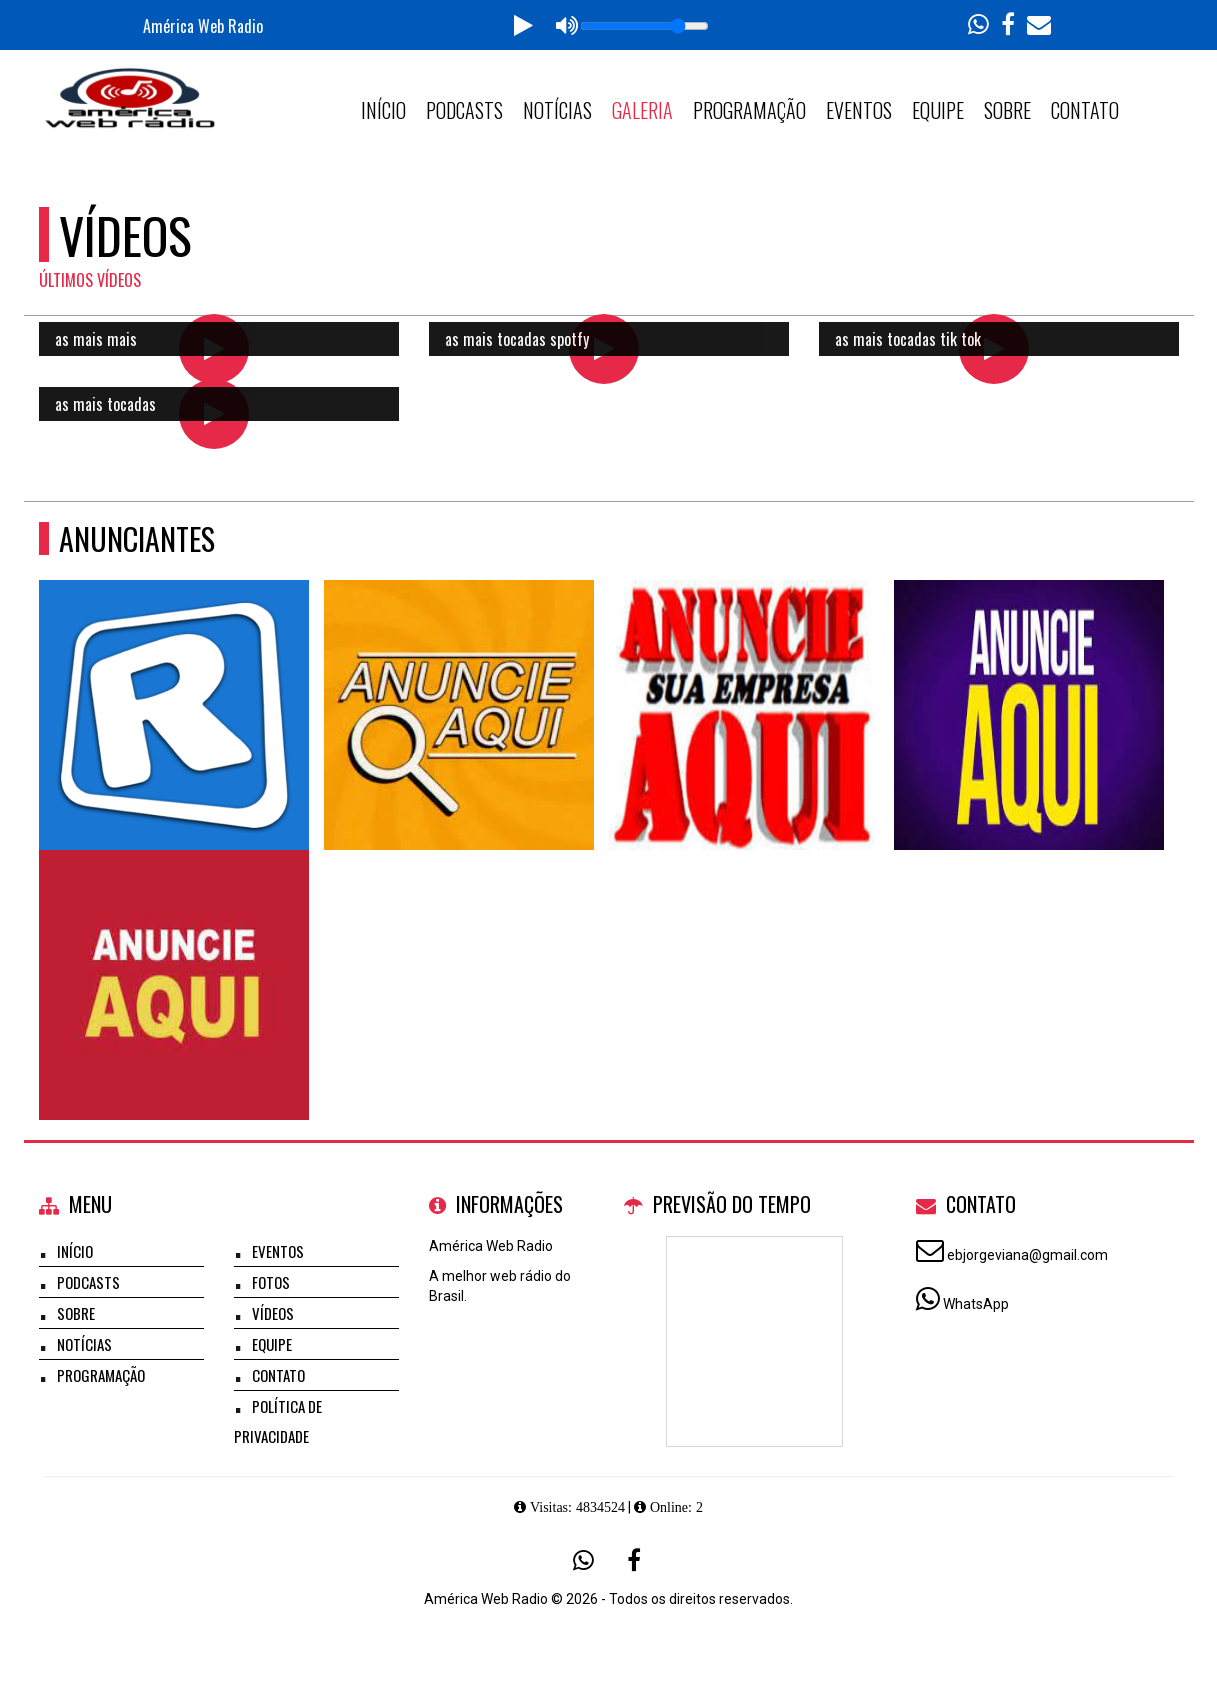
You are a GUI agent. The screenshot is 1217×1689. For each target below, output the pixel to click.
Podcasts (464, 110)
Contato (1085, 110)
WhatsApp (976, 1304)
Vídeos (273, 1313)
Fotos (271, 1282)
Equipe (938, 110)
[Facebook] (634, 1560)
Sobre (1007, 110)
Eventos (859, 110)
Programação (749, 110)
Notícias (557, 110)
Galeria (642, 110)
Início (383, 110)
